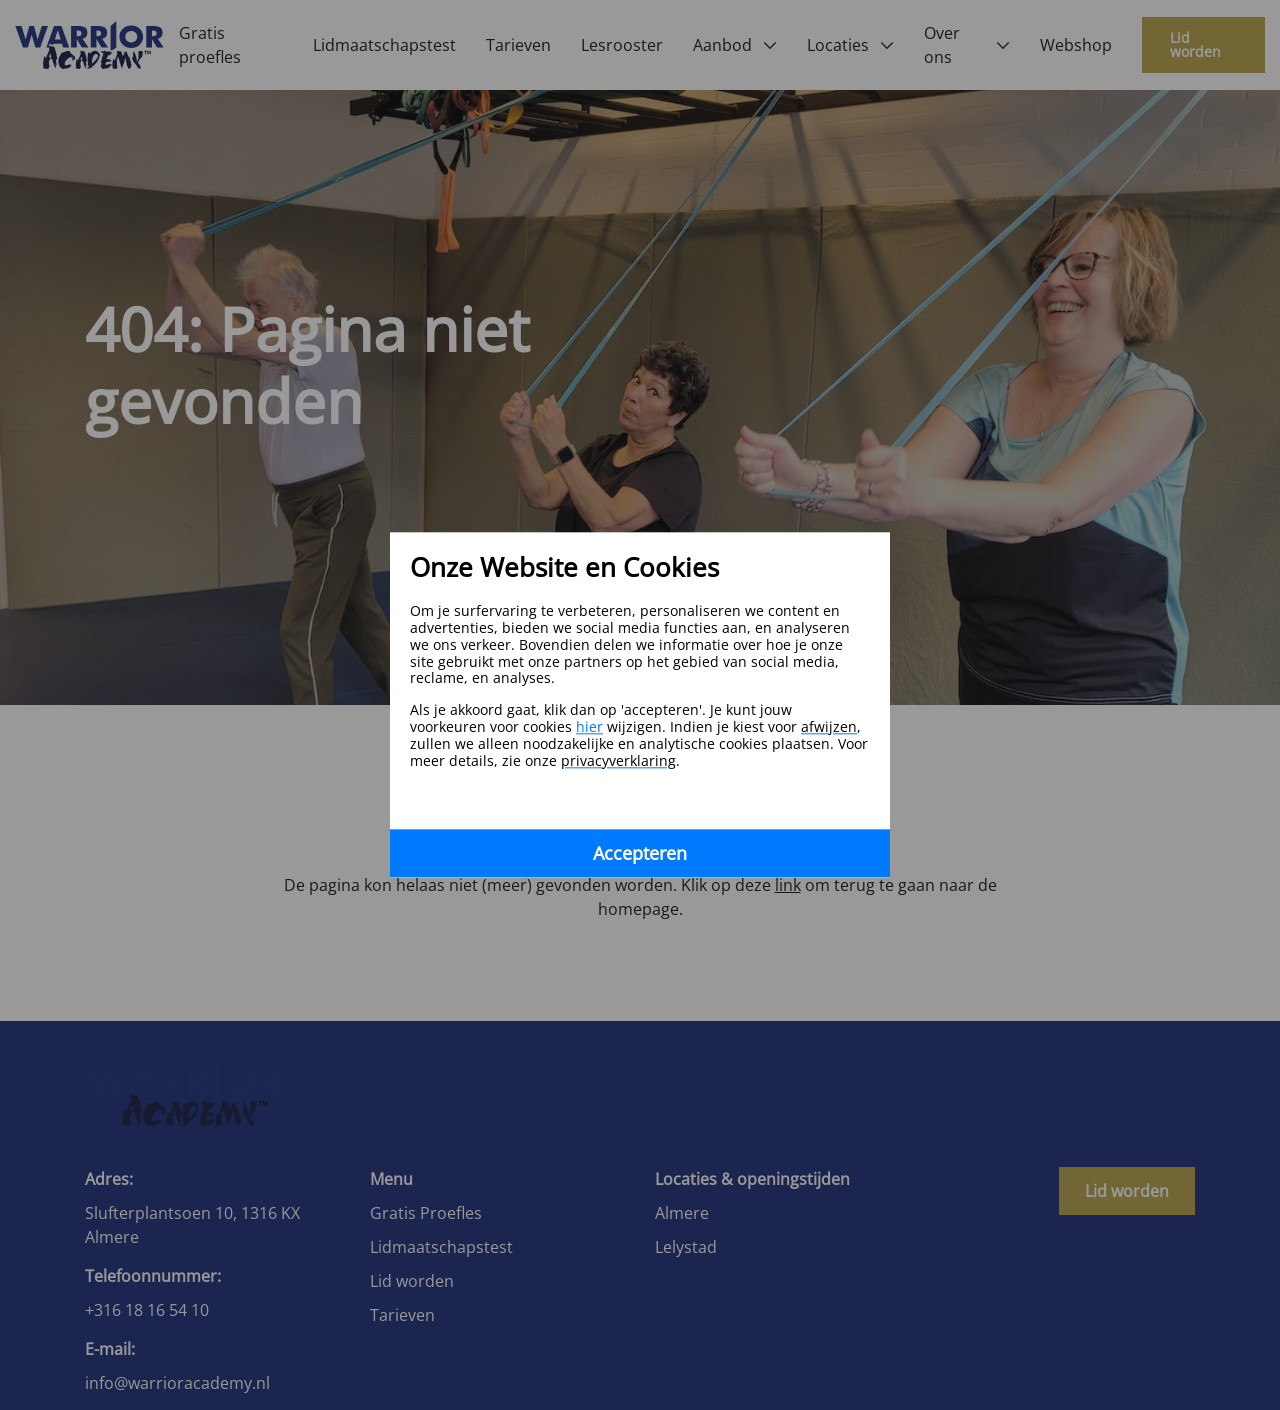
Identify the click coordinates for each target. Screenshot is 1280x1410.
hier (589, 726)
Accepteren (640, 854)
